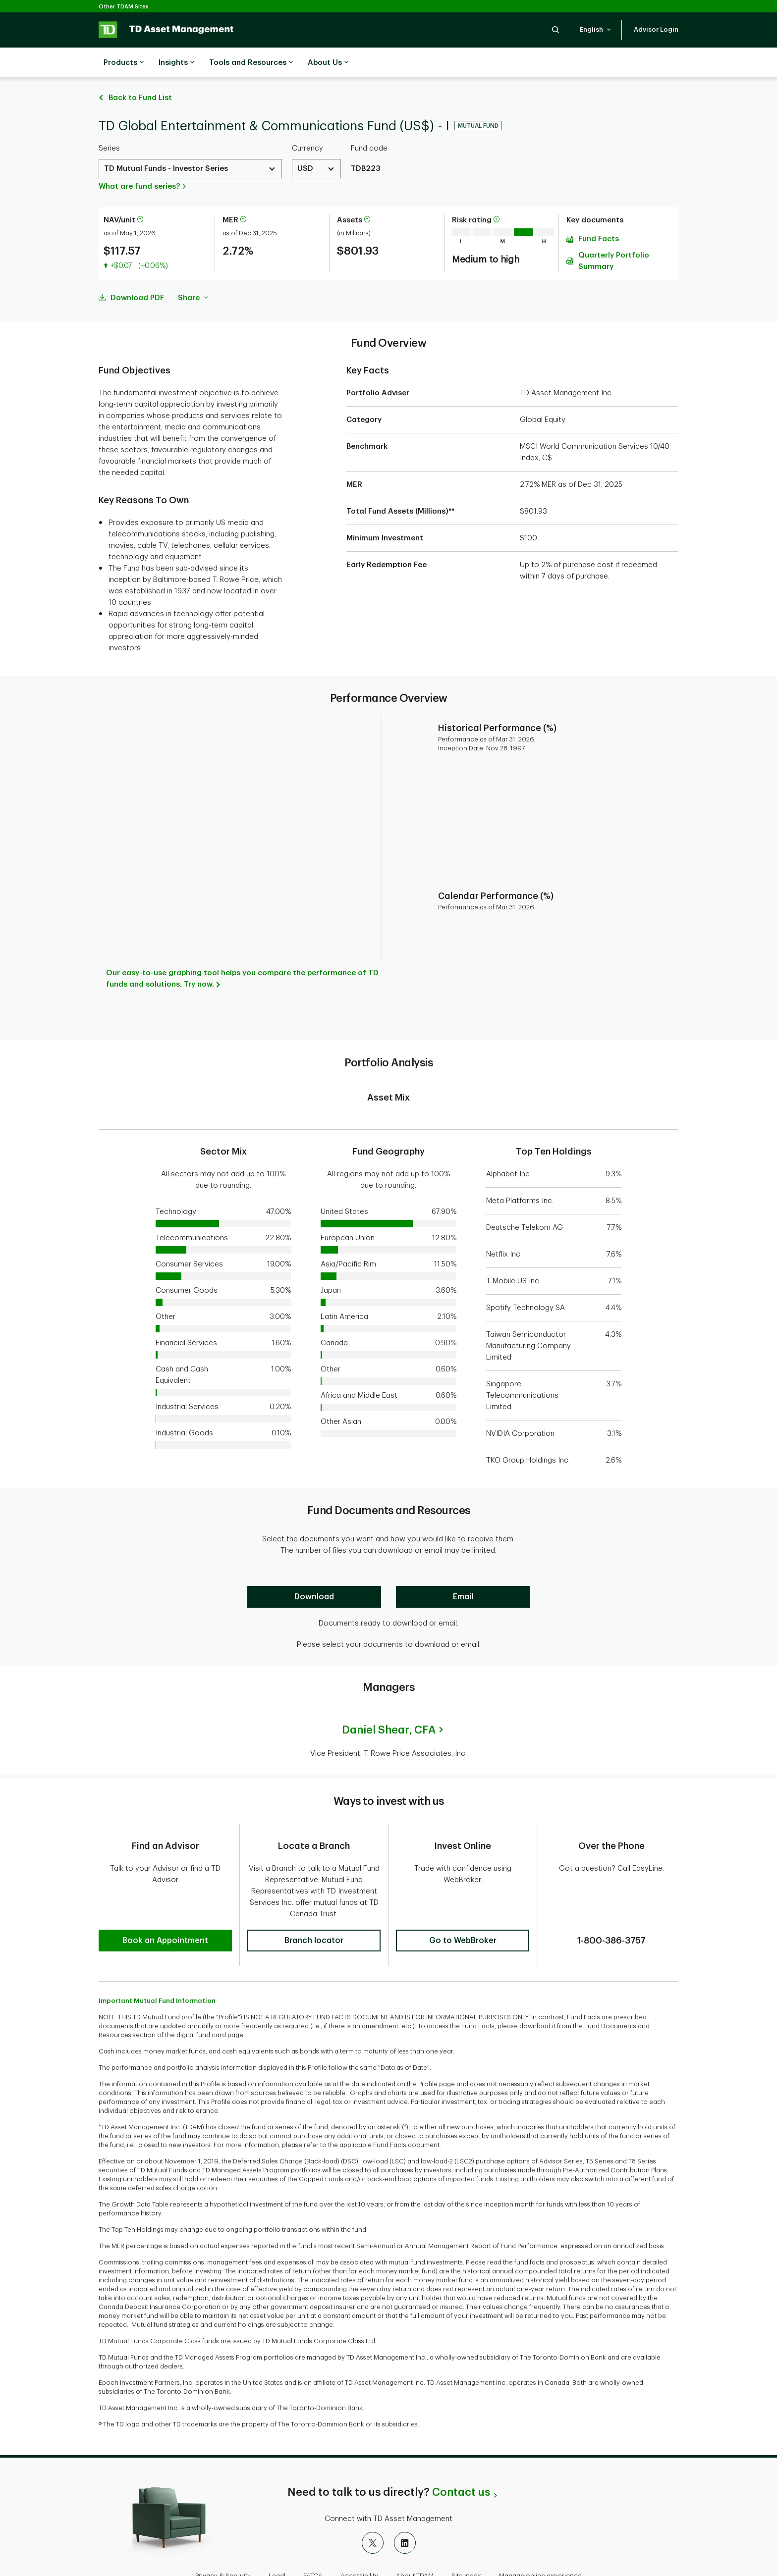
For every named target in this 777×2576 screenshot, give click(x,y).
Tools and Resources (251, 62)
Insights (176, 62)
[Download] (314, 1572)
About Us (328, 62)
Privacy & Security (223, 2543)
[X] (373, 2511)
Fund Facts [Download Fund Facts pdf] (598, 214)
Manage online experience (540, 2543)
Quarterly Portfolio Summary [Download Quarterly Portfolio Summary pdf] (613, 236)
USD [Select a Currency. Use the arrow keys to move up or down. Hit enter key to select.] (305, 144)
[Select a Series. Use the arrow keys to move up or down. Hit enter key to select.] (190, 144)
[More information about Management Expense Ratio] (243, 195)
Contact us (461, 2460)
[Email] (463, 1572)
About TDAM (415, 2543)
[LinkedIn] (405, 2511)
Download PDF (137, 273)
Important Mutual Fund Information (157, 1968)
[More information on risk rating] (497, 195)
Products (124, 62)
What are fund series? (139, 161)
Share (193, 273)
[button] (555, 29)
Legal (277, 2543)
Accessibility (359, 2543)
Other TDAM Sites (124, 6)
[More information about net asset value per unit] (140, 195)
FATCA (313, 2543)
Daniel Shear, (389, 1705)
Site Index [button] (466, 2543)
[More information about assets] (367, 195)
